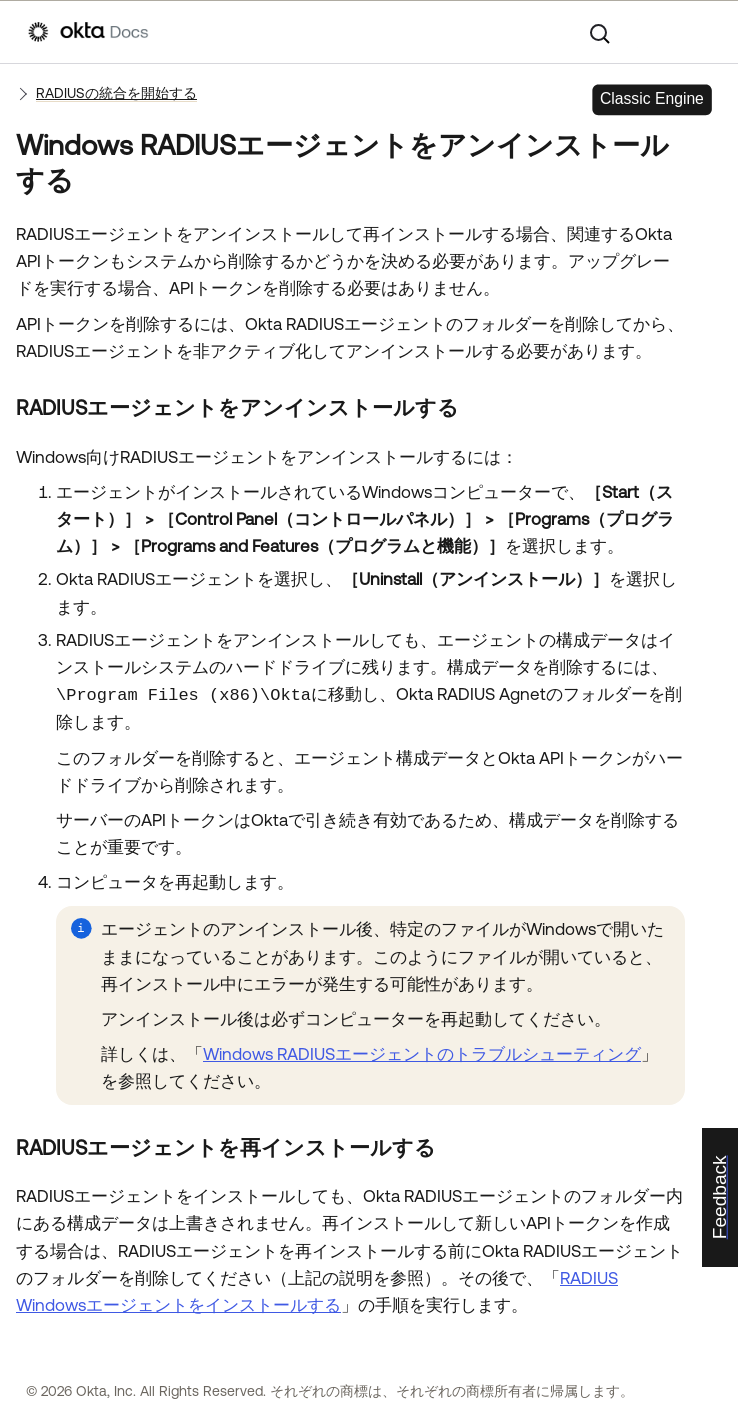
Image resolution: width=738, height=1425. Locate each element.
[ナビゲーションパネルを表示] (700, 32)
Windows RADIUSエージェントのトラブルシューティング (422, 1054)
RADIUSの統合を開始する (116, 93)
